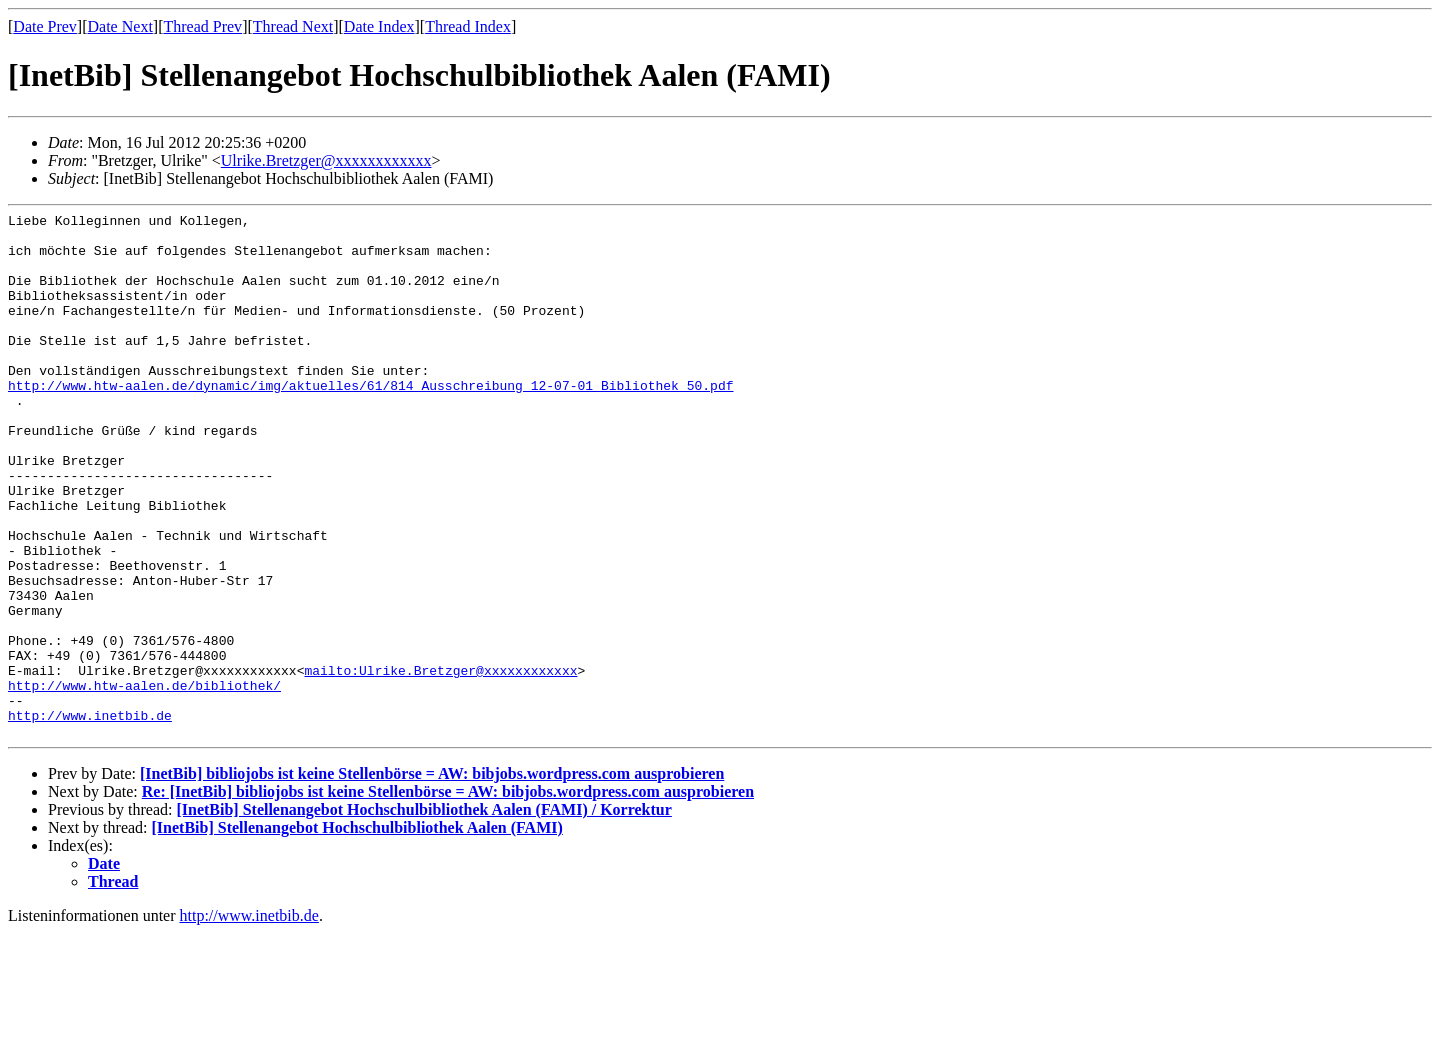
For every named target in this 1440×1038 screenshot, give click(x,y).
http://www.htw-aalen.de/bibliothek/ (144, 781)
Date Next (120, 26)
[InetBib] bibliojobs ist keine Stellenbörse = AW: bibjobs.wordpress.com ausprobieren (432, 878)
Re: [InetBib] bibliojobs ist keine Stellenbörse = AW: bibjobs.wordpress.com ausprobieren (448, 896)
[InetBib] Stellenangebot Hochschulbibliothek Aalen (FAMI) (357, 932)
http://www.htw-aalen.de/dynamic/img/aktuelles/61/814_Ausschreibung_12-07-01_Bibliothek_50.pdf (370, 421)
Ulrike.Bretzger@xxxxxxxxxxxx (326, 160)
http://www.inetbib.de (90, 817)
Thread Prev (202, 26)
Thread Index (468, 26)
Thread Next (293, 26)
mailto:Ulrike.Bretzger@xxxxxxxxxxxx (440, 763)
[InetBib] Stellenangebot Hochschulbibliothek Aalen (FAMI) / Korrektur (423, 914)
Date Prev (45, 26)
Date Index (379, 26)
